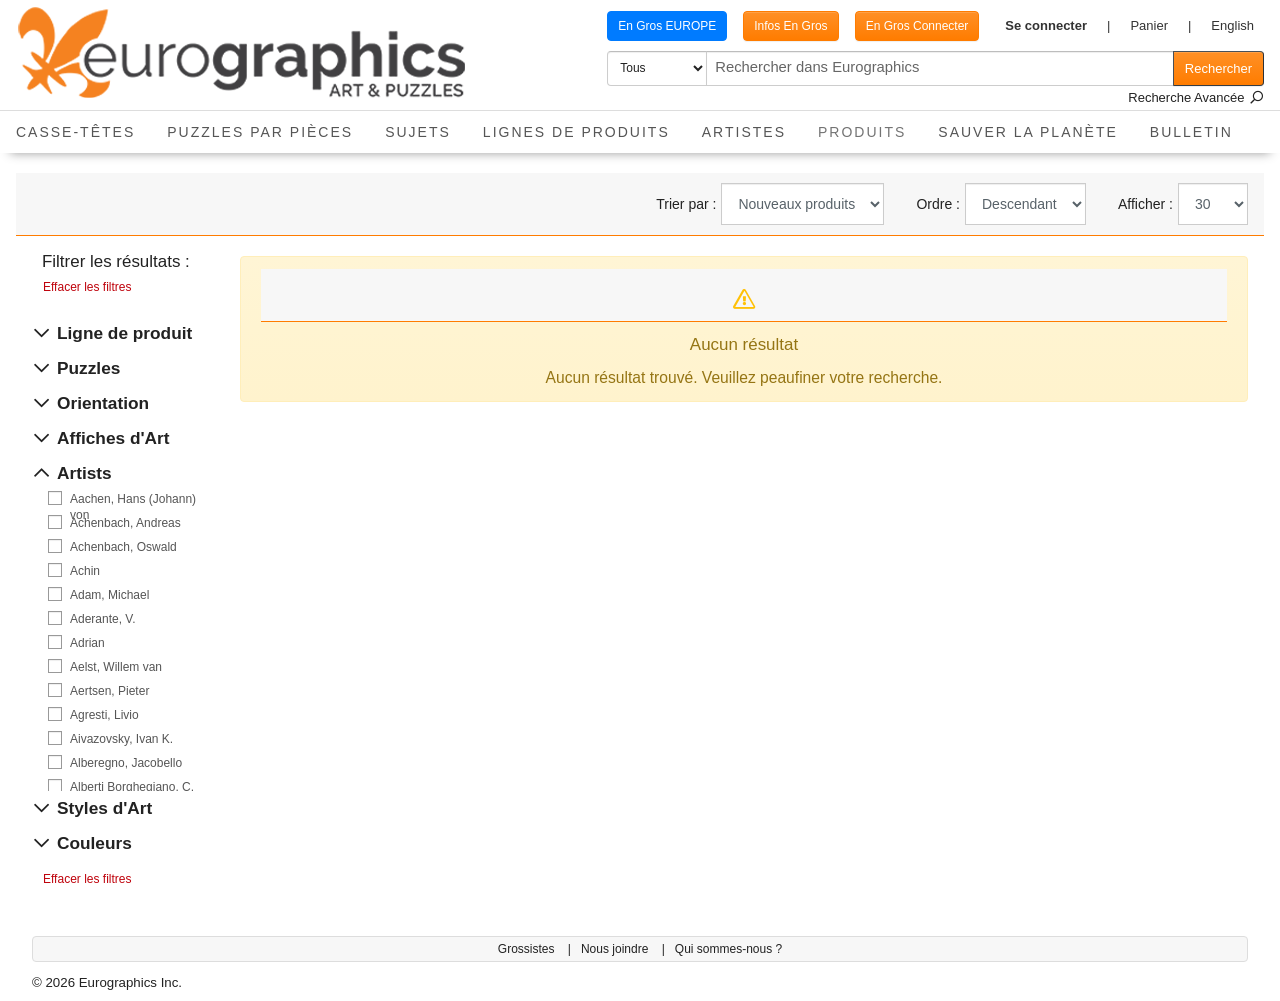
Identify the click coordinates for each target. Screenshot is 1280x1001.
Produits (870, 125)
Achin (85, 571)
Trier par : (686, 204)
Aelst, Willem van (116, 667)
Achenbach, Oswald (123, 547)
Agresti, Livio (104, 715)
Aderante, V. (103, 619)
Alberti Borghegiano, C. (132, 787)
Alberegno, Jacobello (126, 763)
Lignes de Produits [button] (576, 132)
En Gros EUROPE (667, 26)
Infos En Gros (790, 26)
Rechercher (1218, 68)
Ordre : (938, 204)
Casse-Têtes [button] (75, 132)
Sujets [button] (418, 132)
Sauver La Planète (1028, 132)
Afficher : (1145, 204)
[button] (1057, 26)
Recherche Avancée (1196, 97)
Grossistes (528, 949)
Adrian (87, 643)
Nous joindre (616, 949)
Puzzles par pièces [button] (260, 132)
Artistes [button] (744, 132)
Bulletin (1191, 132)
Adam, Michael (109, 595)
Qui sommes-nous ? (728, 949)
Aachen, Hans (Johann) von (133, 499)
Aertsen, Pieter (109, 691)
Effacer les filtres (87, 287)
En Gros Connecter (917, 26)
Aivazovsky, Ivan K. (121, 739)
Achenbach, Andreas (125, 523)
